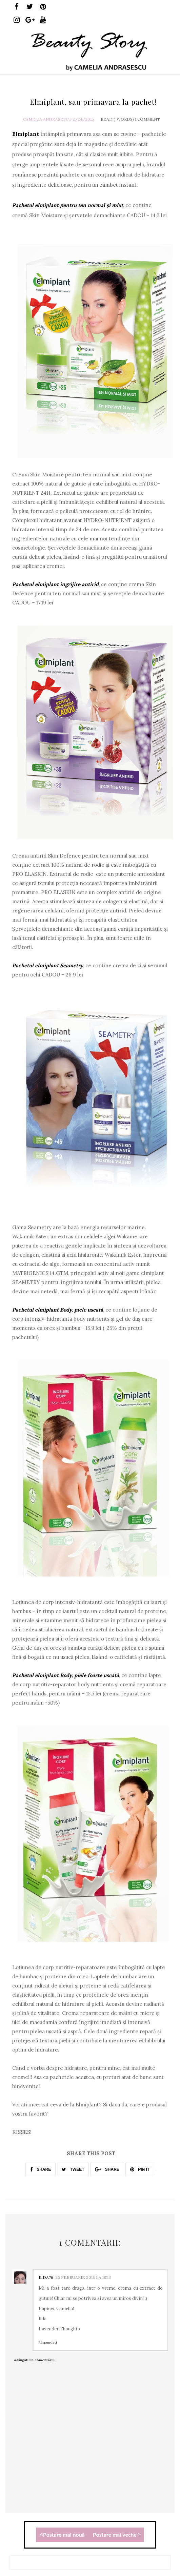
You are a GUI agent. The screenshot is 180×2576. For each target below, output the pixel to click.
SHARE (40, 2169)
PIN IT (139, 2169)
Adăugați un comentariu (34, 2360)
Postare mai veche (116, 2534)
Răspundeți (48, 2342)
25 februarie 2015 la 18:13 (83, 2277)
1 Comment (147, 118)
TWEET (73, 2169)
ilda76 (46, 2277)
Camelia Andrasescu (47, 118)
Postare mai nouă (62, 2534)
